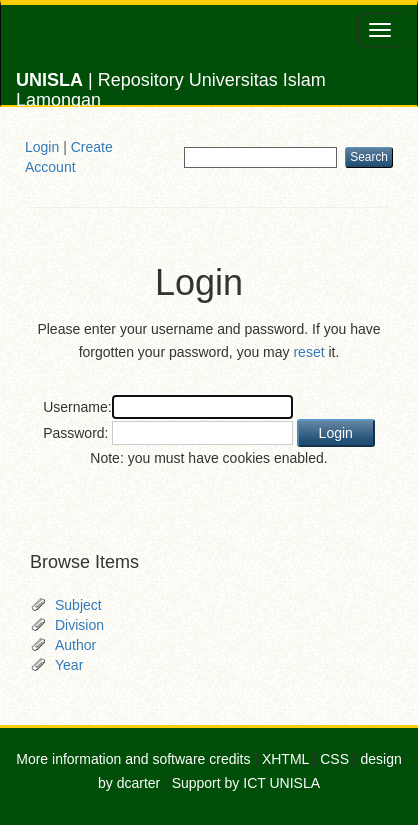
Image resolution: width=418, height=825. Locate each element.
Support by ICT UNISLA (246, 783)
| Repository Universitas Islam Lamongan (171, 87)
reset (308, 352)
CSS (334, 759)
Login (42, 147)
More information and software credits (133, 759)
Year (69, 665)
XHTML (285, 759)
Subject (78, 605)
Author (75, 645)
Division (79, 625)
